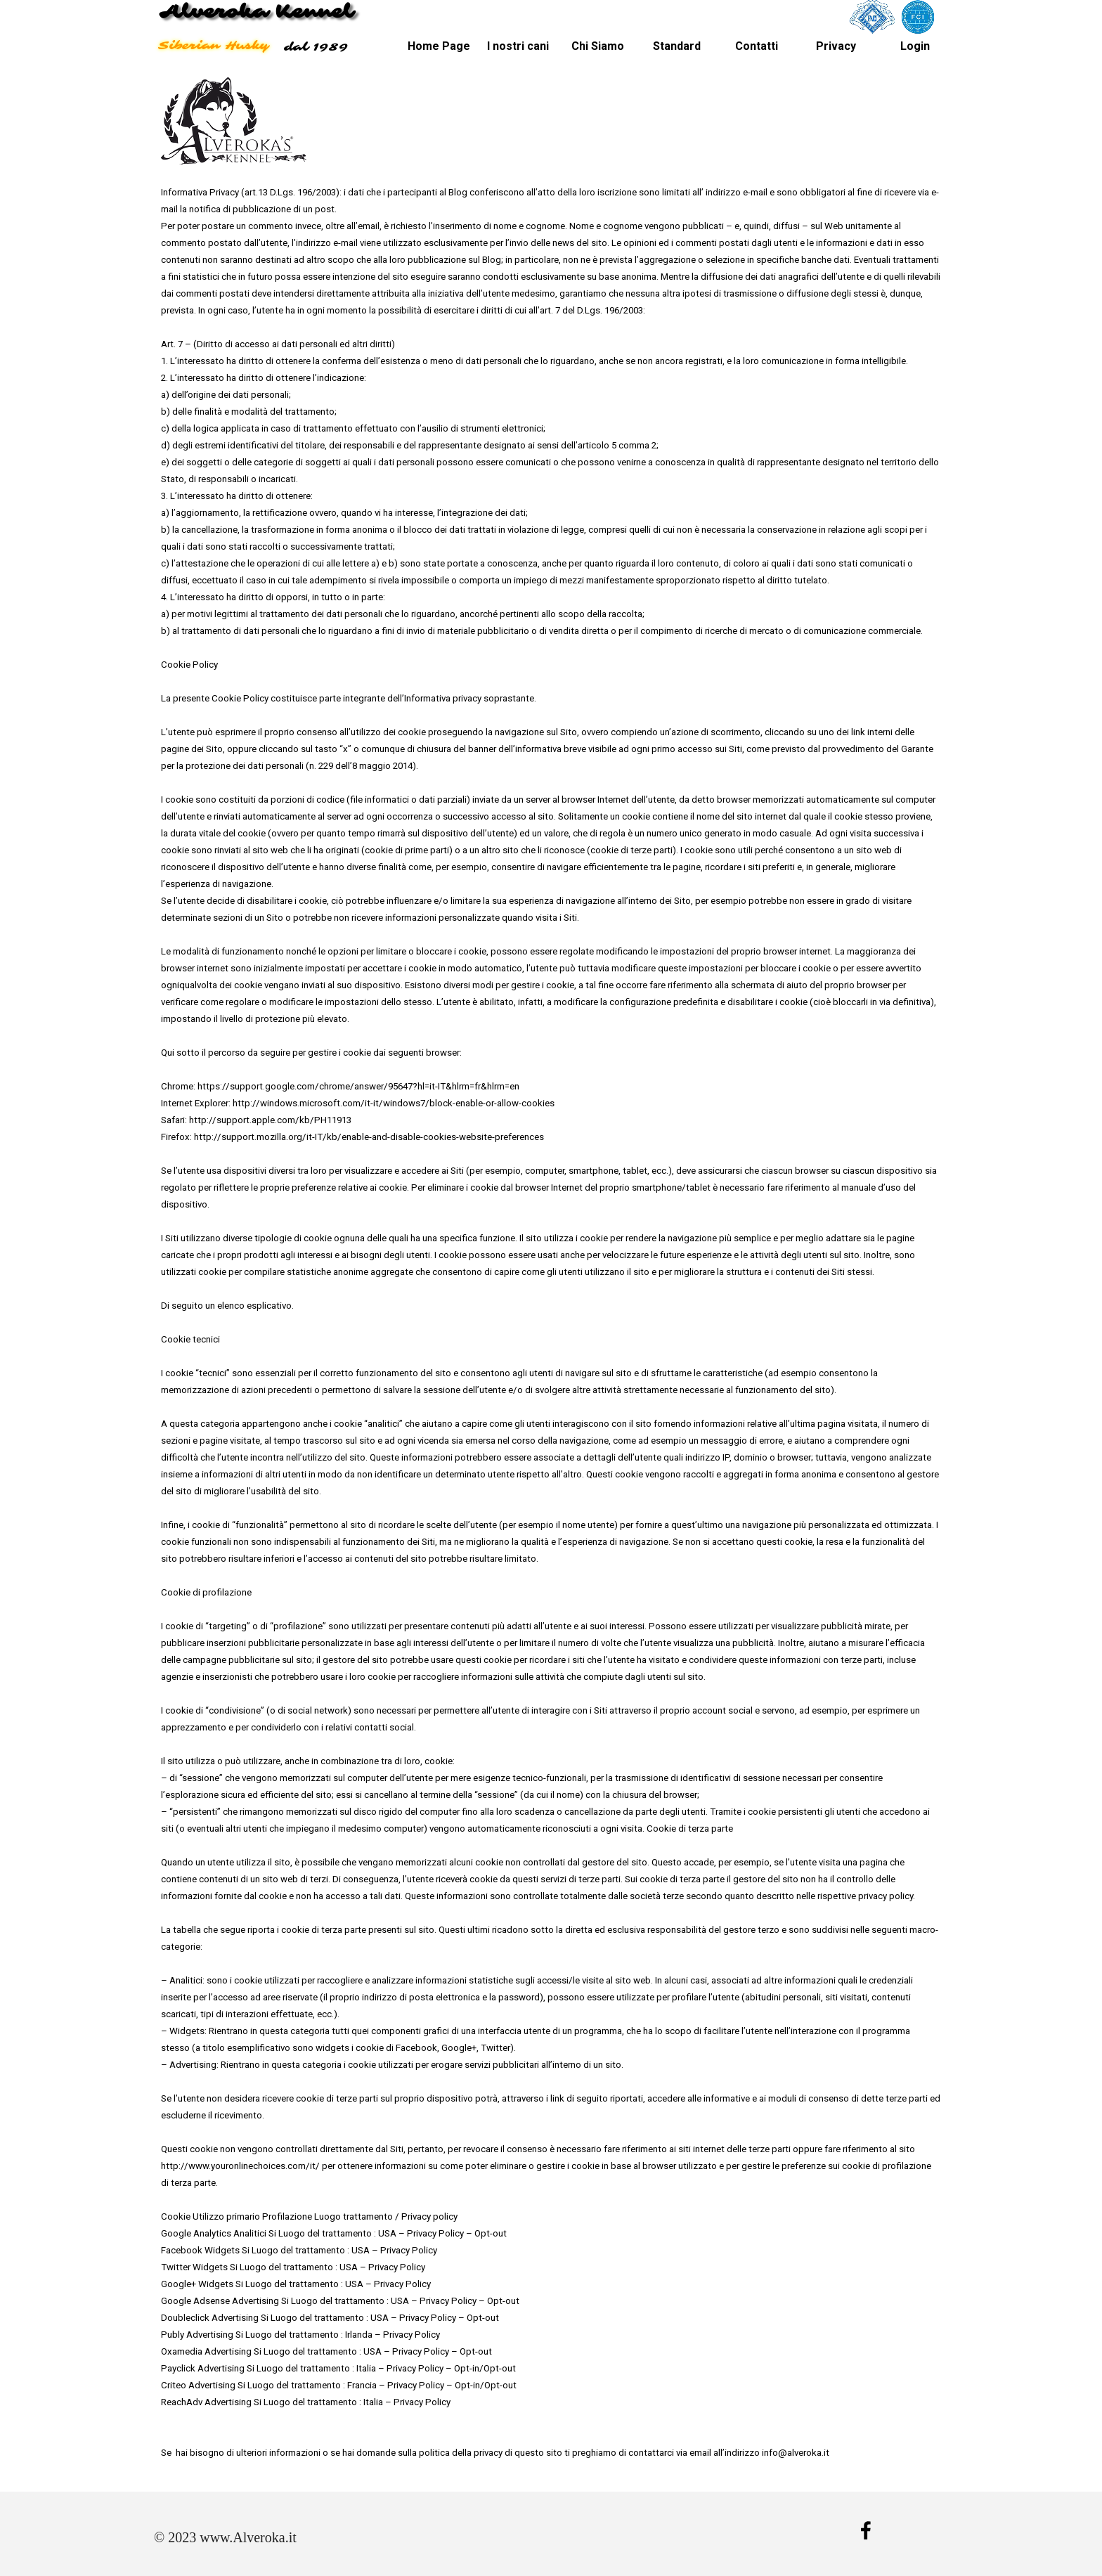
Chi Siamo (597, 46)
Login (915, 46)
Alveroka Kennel (256, 11)
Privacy (836, 46)
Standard (677, 46)
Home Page (439, 46)
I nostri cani (518, 46)
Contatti (756, 46)
